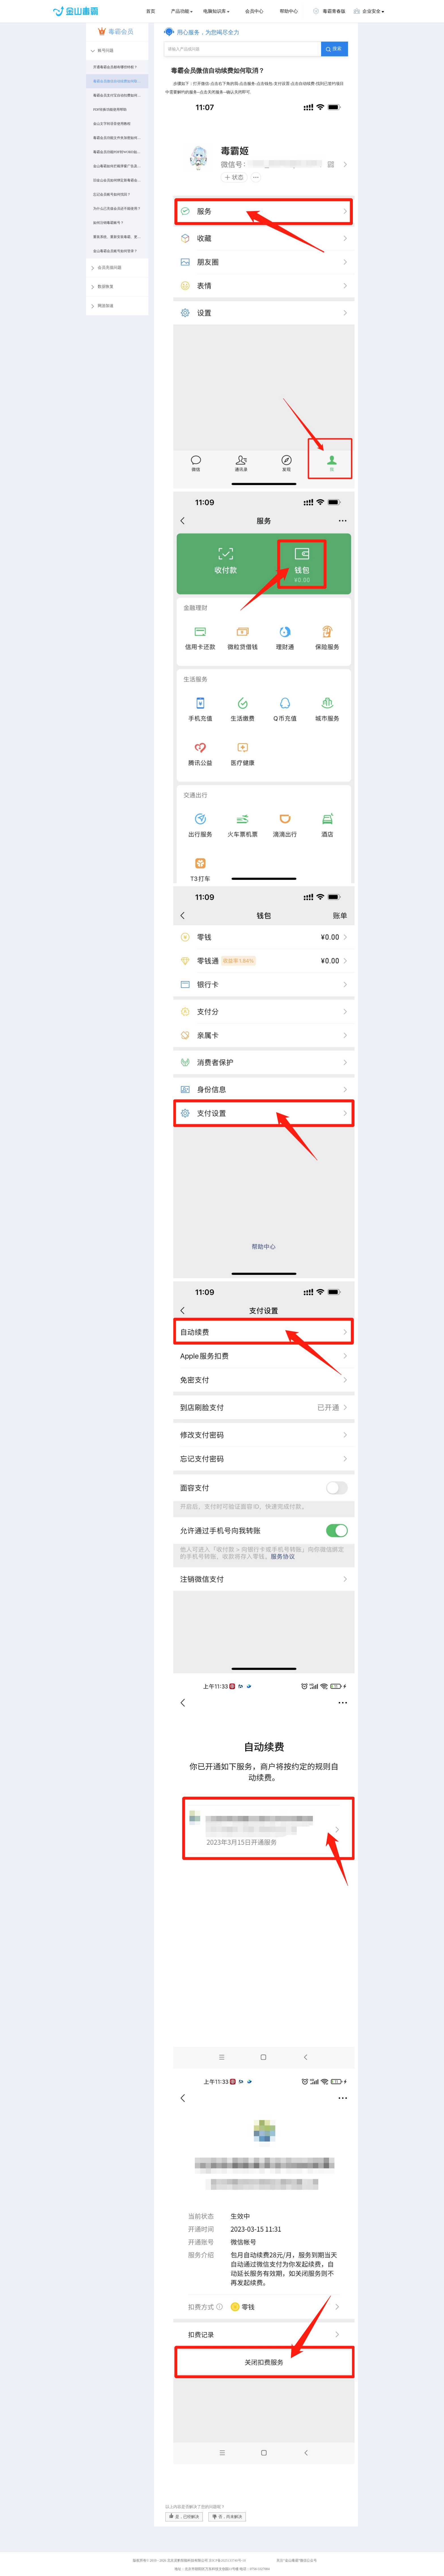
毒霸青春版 (329, 11)
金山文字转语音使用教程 (112, 124)
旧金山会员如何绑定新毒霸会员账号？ (117, 180)
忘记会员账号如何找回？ (112, 194)
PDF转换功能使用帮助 (110, 109)
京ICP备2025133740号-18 (228, 2560)
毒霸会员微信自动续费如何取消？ (117, 81)
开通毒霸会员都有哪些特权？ (115, 67)
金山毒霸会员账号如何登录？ (115, 251)
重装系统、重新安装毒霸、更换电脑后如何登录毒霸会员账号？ (117, 237)
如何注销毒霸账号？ (108, 223)
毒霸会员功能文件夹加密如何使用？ (117, 138)
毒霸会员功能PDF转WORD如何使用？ (117, 152)
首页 (150, 11)
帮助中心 (289, 11)
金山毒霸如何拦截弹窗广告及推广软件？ (117, 166)
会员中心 (254, 11)
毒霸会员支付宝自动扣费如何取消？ (117, 95)
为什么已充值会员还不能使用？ (117, 209)
